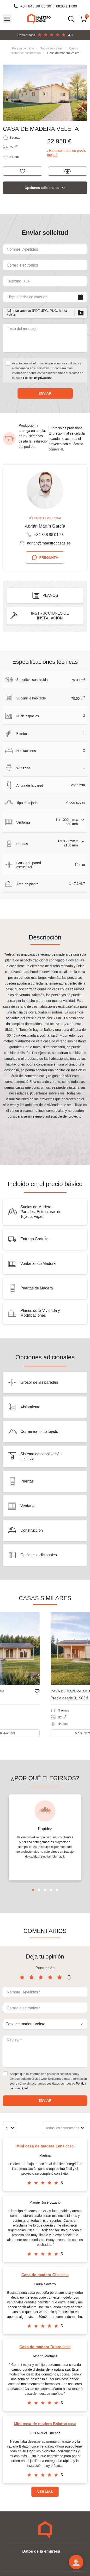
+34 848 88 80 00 (35, 6)
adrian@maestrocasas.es (49, 543)
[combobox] (45, 2024)
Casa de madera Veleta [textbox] (25, 2024)
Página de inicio (23, 48)
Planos (50, 595)
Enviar (45, 393)
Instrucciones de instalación (50, 615)
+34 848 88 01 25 (49, 534)
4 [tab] (51, 1890)
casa (44, 2146)
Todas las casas (51, 48)
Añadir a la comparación (67, 171)
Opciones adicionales (41, 188)
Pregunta (48, 557)
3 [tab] (45, 1890)
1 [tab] (33, 1890)
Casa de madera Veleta (63, 53)
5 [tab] (57, 1890)
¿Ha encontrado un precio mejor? (66, 153)
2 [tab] (39, 1890)
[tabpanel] (45, 1837)
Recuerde (22, 171)
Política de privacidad (37, 378)
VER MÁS (45, 2491)
